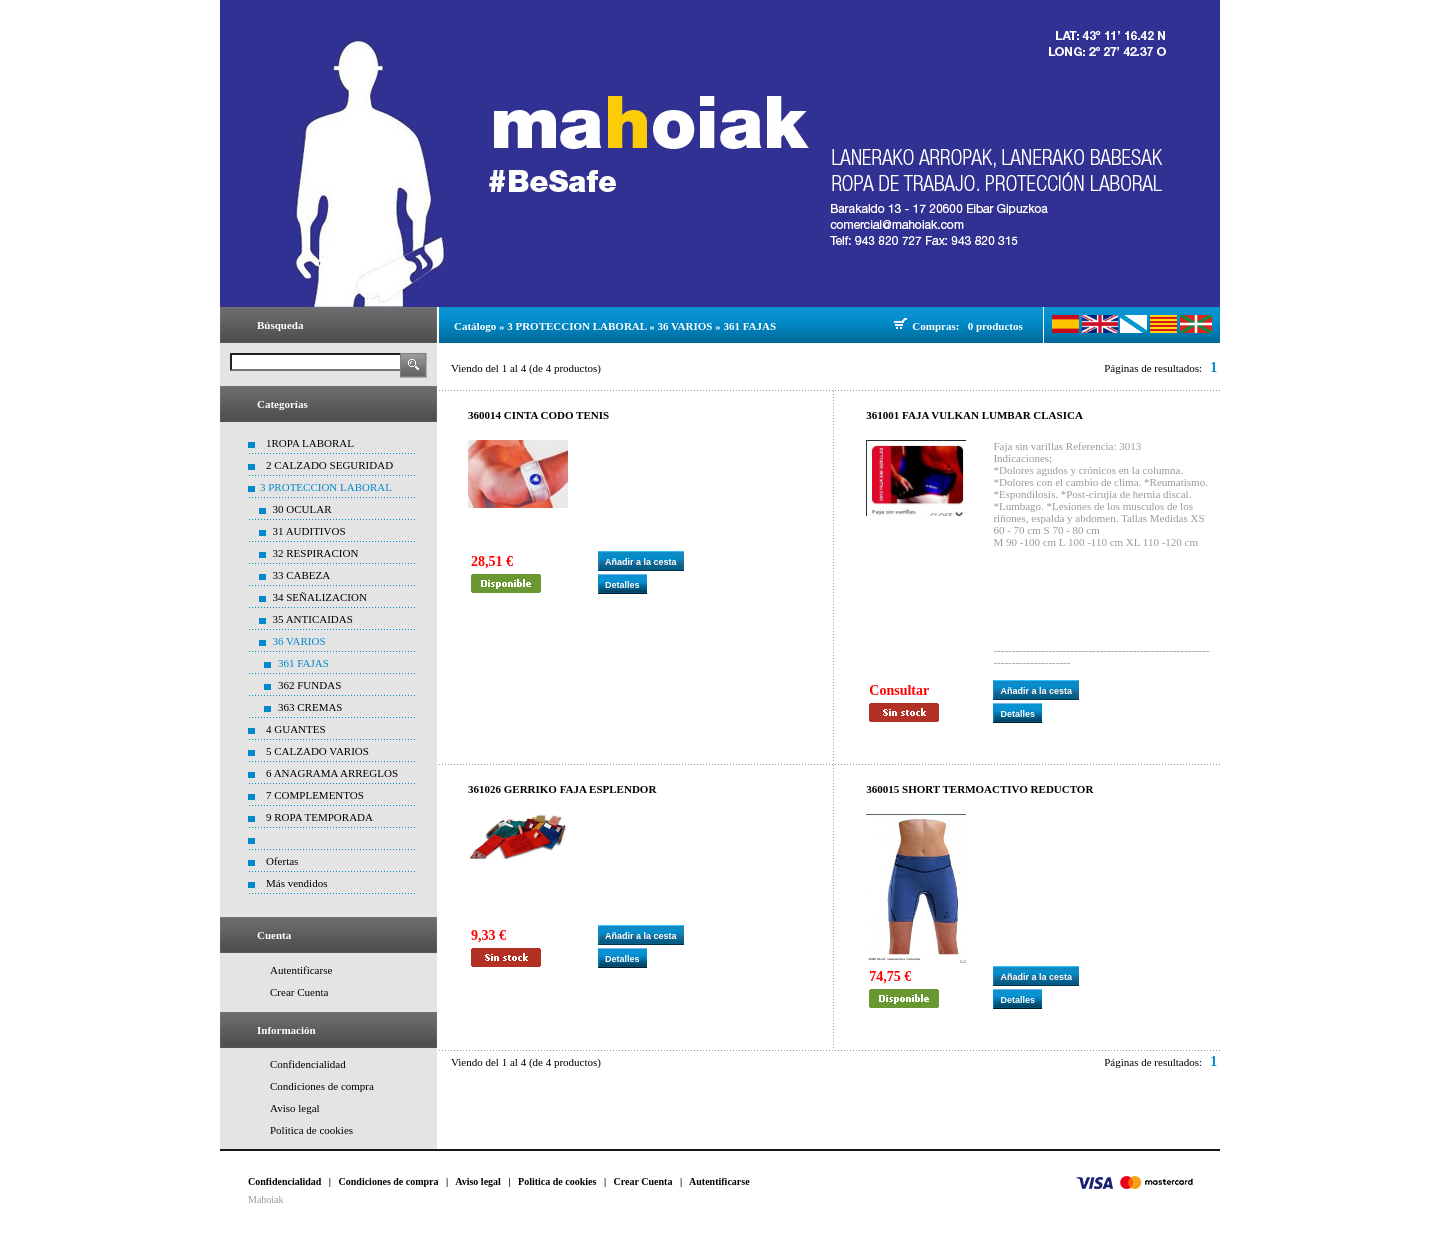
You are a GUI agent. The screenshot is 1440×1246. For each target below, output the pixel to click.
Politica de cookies (311, 1130)
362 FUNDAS (309, 685)
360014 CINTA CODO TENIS (538, 415)
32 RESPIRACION (316, 553)
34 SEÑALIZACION (320, 597)
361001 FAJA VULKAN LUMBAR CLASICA (974, 415)
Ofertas (282, 861)
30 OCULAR (302, 509)
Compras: (938, 326)
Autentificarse (301, 970)
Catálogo (475, 326)
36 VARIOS (299, 641)
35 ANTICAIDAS (313, 619)
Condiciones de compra (322, 1086)
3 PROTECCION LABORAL (326, 487)
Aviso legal (295, 1108)
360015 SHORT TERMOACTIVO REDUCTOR (979, 789)
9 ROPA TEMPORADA (319, 817)
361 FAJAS (303, 663)
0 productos (995, 326)
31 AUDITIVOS (309, 531)
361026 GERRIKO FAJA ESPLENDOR (562, 789)
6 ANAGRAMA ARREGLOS (332, 773)
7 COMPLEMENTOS (315, 795)
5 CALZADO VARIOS (317, 751)
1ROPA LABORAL (310, 443)
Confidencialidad (308, 1064)
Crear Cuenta (299, 992)
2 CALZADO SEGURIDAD (329, 465)
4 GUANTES (296, 729)
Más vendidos (296, 883)
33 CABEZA (302, 575)
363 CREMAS (310, 707)
